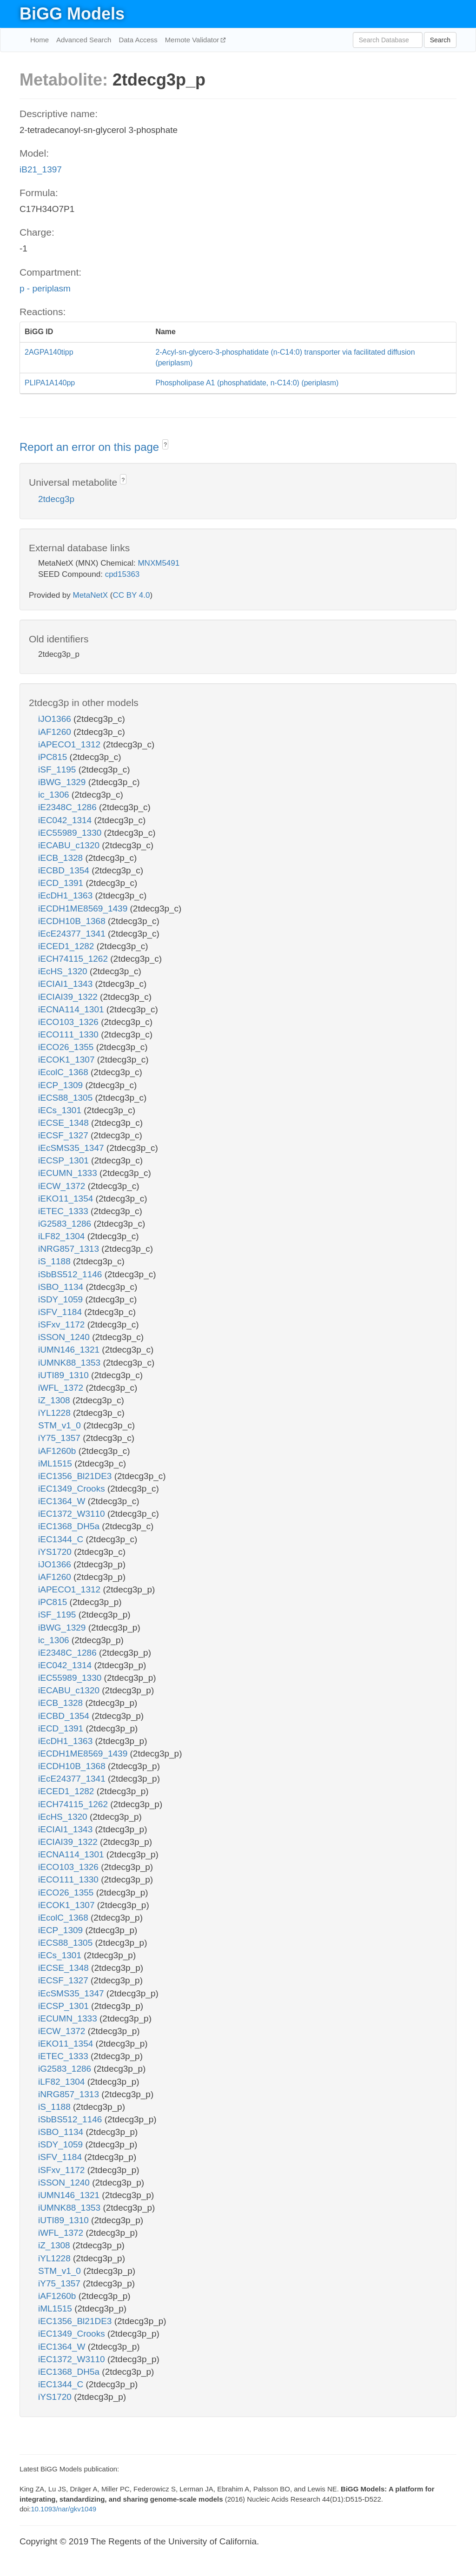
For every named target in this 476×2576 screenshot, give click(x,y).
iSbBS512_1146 (71, 1274)
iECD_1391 (62, 883)
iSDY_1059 (61, 1299)
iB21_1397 (41, 169)
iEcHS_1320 (64, 971)
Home (39, 40)
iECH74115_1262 (74, 959)
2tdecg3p (56, 499)
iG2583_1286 (65, 1224)
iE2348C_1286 (68, 807)
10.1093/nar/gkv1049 (63, 2509)
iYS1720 (56, 1552)
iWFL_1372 (62, 1388)
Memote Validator (193, 40)
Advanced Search (83, 40)
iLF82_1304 (62, 1236)
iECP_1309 (61, 1085)
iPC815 (54, 757)
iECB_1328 (61, 858)
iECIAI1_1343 (66, 984)
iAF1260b (58, 1451)
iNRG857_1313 (69, 1249)
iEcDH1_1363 (66, 895)
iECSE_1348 (64, 1123)
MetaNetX (90, 595)
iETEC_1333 (64, 1211)
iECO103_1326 (69, 1022)
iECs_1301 (61, 1110)
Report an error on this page (91, 447)
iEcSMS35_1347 (72, 1148)
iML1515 (56, 1463)
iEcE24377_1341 (73, 933)
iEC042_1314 (66, 820)
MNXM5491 (158, 563)
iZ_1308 (55, 1400)
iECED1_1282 (67, 946)
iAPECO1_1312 (70, 744)
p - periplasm (45, 288)
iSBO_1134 (62, 1287)
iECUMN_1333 (68, 1173)
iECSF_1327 (64, 1135)
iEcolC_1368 (64, 1072)
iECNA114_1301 (72, 1009)
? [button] (165, 445)
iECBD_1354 (65, 870)
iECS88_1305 (66, 1098)
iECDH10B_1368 (73, 921)
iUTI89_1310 (64, 1375)
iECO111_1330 (69, 1034)
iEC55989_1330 (71, 833)
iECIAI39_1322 (69, 997)
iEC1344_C (62, 1539)
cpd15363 (122, 574)
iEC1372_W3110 (72, 1514)
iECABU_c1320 (70, 845)
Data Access (138, 40)
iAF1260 (55, 732)
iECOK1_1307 (67, 1059)
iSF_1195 (58, 769)
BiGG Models (72, 13)
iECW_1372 (63, 1186)
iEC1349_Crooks (72, 1488)
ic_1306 (55, 794)
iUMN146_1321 (70, 1349)
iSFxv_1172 (62, 1324)
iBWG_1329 (63, 782)
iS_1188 (55, 1261)
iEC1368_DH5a (70, 1526)
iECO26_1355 (67, 1047)
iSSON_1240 (65, 1337)
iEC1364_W (63, 1501)
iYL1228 (55, 1413)
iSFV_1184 (61, 1312)
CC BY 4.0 (131, 595)
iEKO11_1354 (67, 1198)
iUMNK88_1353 (70, 1362)
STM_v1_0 (60, 1425)
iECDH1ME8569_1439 (84, 908)
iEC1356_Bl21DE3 (76, 1476)
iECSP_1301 (64, 1160)
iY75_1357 (60, 1438)
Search (440, 40)
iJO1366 (55, 719)
